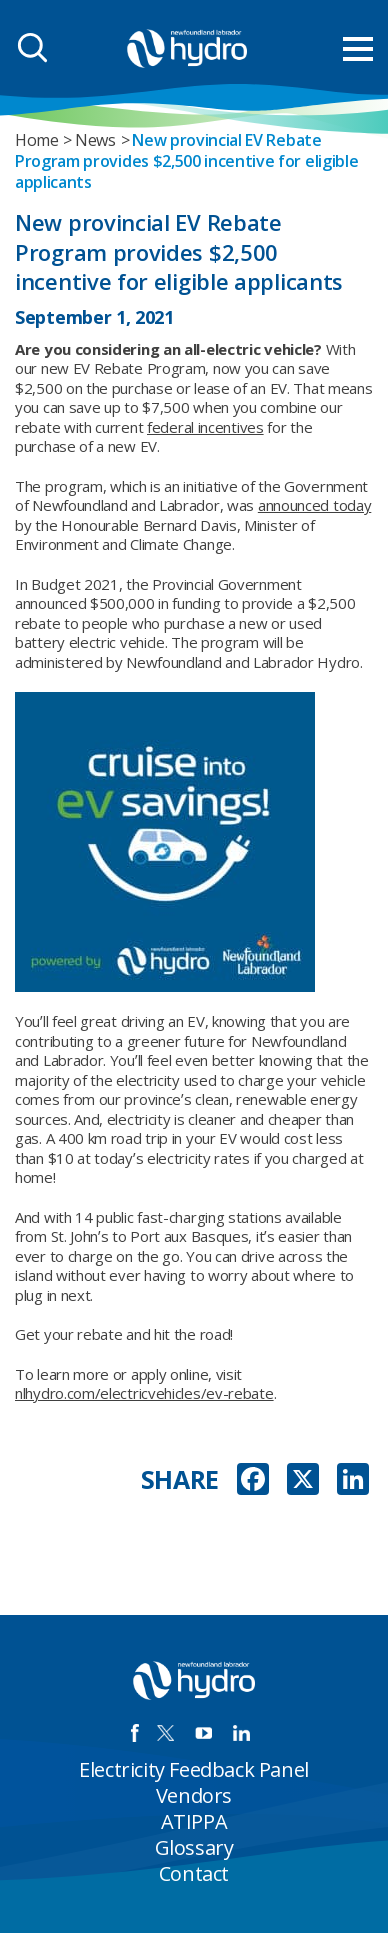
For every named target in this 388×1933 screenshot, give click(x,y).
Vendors (194, 1795)
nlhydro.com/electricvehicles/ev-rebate (144, 1393)
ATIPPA (194, 1821)
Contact (194, 1873)
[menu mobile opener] (358, 49)
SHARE (180, 1479)
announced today (315, 505)
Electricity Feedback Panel (194, 1769)
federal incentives (205, 427)
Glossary (194, 1847)
